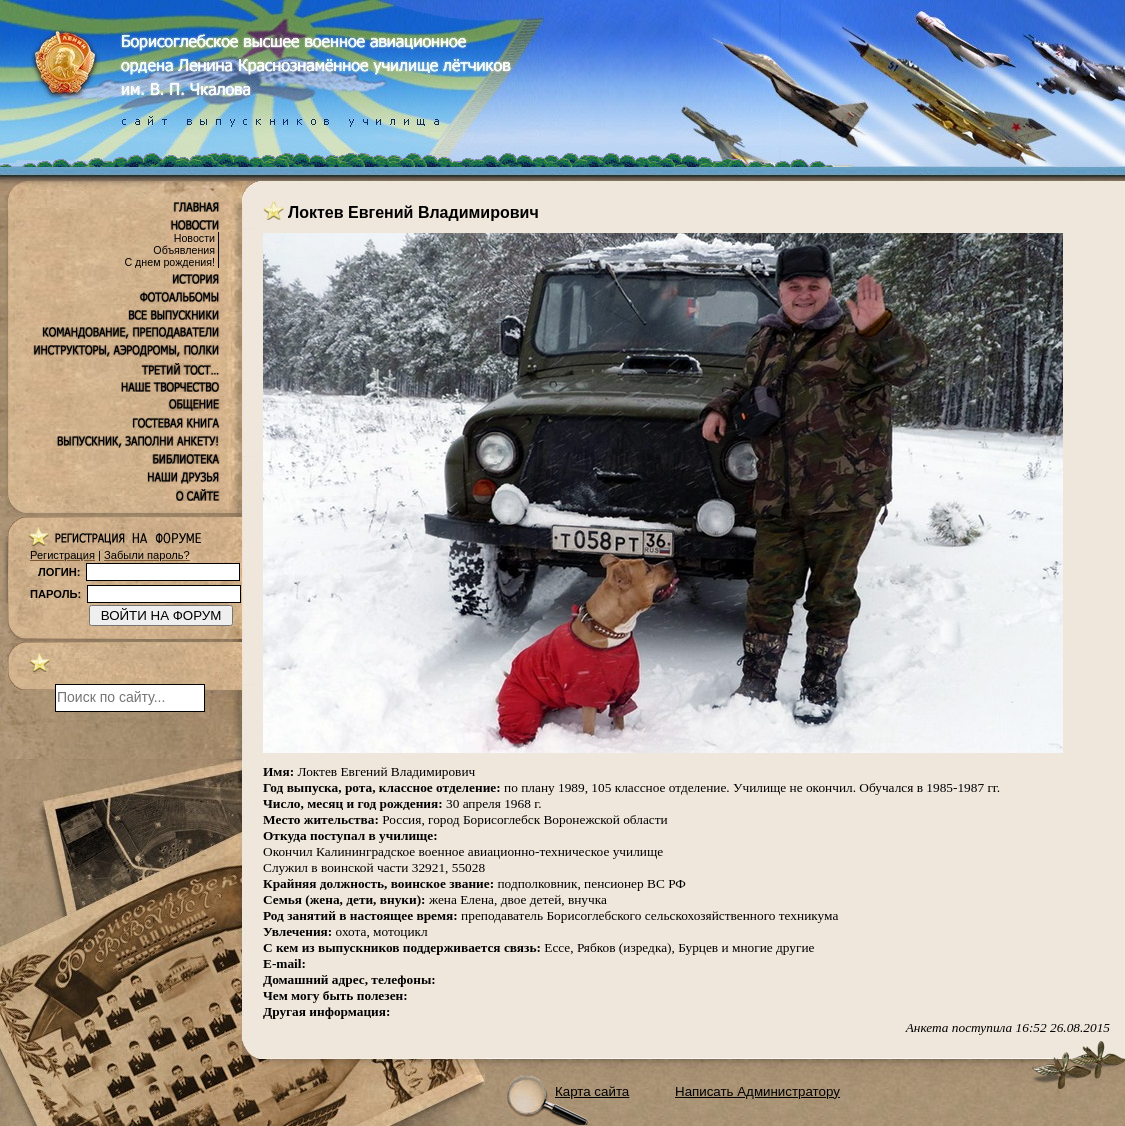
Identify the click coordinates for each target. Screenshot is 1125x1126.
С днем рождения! (169, 262)
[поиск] (130, 698)
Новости (194, 238)
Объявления (184, 250)
